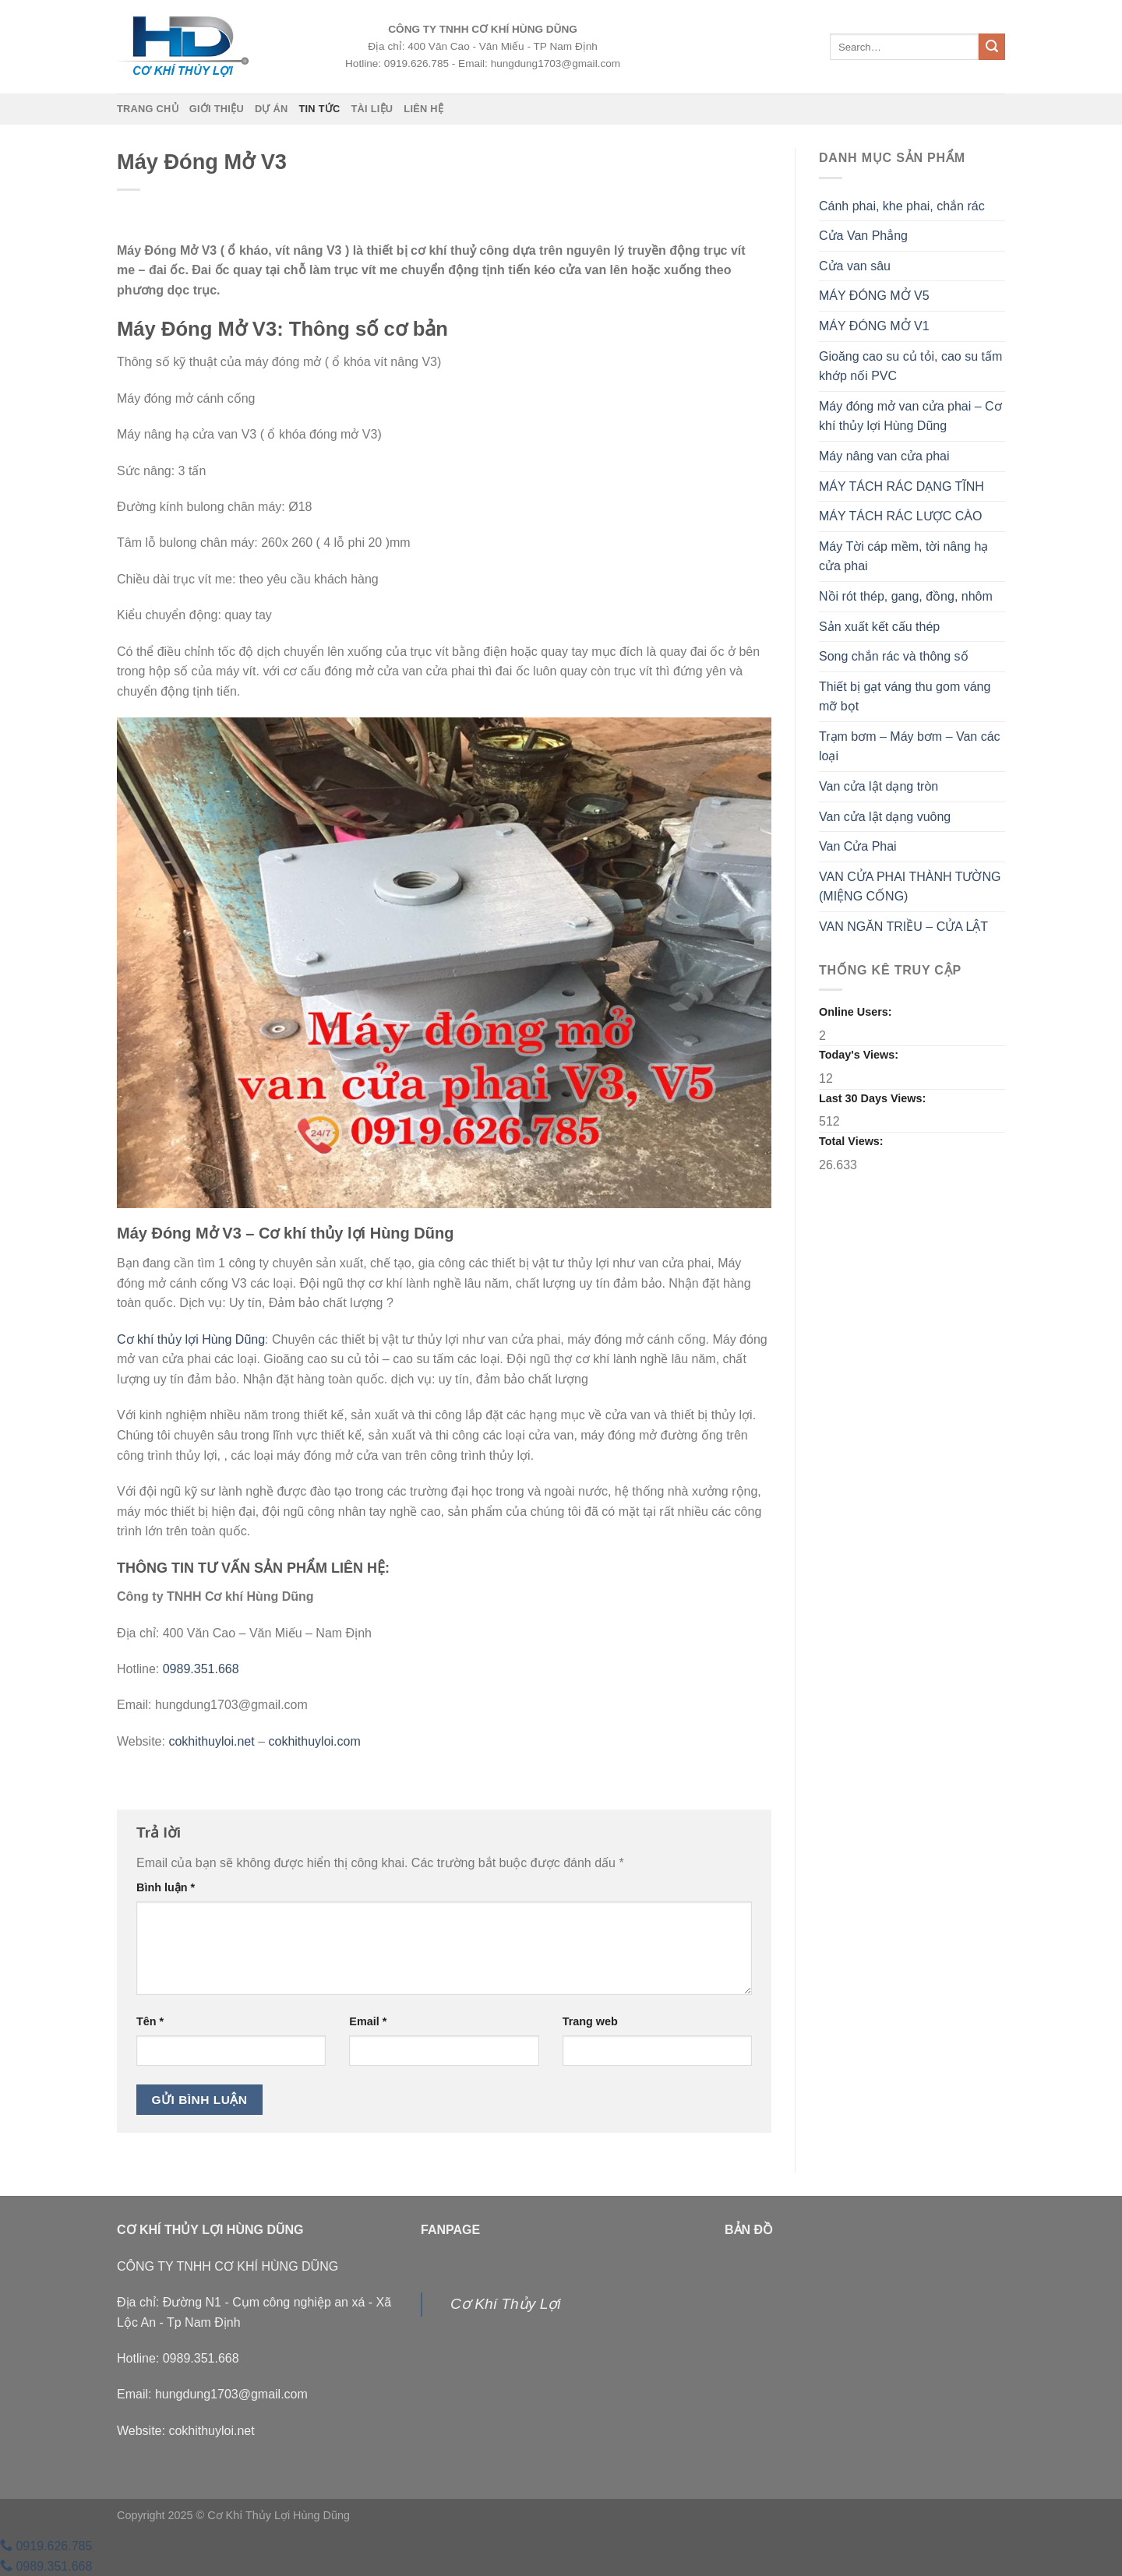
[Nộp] (992, 46)
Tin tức (319, 109)
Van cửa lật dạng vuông (885, 816)
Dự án (271, 109)
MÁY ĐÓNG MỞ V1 (874, 326)
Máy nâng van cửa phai (884, 456)
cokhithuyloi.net (211, 1741)
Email (367, 2021)
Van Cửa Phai (858, 846)
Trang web (590, 2021)
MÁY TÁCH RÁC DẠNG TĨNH (901, 486)
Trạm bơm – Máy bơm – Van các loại (909, 746)
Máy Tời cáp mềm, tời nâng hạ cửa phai (903, 556)
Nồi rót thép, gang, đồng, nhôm (906, 596)
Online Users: (857, 1012)
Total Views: (853, 1141)
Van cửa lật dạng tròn (878, 786)
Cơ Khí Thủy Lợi (505, 2304)
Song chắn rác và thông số (894, 656)
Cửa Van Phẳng (863, 235)
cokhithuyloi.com (315, 1741)
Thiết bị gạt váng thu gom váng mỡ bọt (904, 697)
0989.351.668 (201, 1669)
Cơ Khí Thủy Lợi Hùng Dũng (278, 2515)
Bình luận (165, 1887)
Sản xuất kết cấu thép (879, 626)
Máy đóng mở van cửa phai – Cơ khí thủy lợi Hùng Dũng (910, 416)
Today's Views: (860, 1054)
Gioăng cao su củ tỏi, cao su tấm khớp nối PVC (910, 366)
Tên (150, 2021)
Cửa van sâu (855, 266)
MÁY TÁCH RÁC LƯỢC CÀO (900, 516)
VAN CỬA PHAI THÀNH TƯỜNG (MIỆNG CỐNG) (909, 887)
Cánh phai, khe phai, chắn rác (902, 206)
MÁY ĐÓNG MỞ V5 (874, 295)
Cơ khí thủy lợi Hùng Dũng (191, 1339)
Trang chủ (147, 109)
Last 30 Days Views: (874, 1098)
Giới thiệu (216, 109)
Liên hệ (423, 109)
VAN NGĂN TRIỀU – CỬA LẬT (903, 926)
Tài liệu (372, 109)
